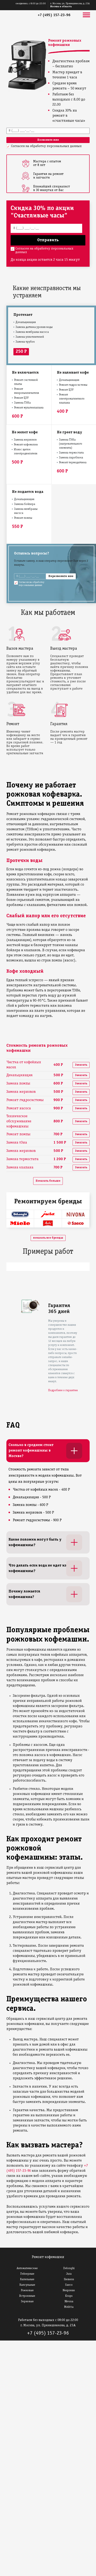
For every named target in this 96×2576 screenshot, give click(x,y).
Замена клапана (19, 1167)
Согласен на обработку (46, 146)
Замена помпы (18, 1083)
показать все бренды (48, 1237)
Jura (69, 2274)
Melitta (68, 2307)
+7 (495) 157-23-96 (54, 15)
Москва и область (61, 6)
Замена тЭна (16, 1142)
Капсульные (27, 2285)
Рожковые (27, 2290)
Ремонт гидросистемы (25, 1100)
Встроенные (27, 2296)
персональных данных (64, 146)
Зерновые (27, 2301)
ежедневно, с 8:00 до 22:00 (31, 3)
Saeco (69, 2285)
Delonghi (69, 2268)
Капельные (27, 2279)
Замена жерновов (21, 1092)
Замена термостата (22, 1159)
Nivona (68, 2301)
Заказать (81, 1064)
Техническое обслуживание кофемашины (18, 1121)
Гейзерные (27, 2274)
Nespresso (69, 2290)
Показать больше (48, 1181)
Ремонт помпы (18, 1134)
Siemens (69, 2279)
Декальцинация (19, 1075)
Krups (68, 2296)
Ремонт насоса (18, 1108)
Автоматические (27, 2268)
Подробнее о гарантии (63, 1390)
